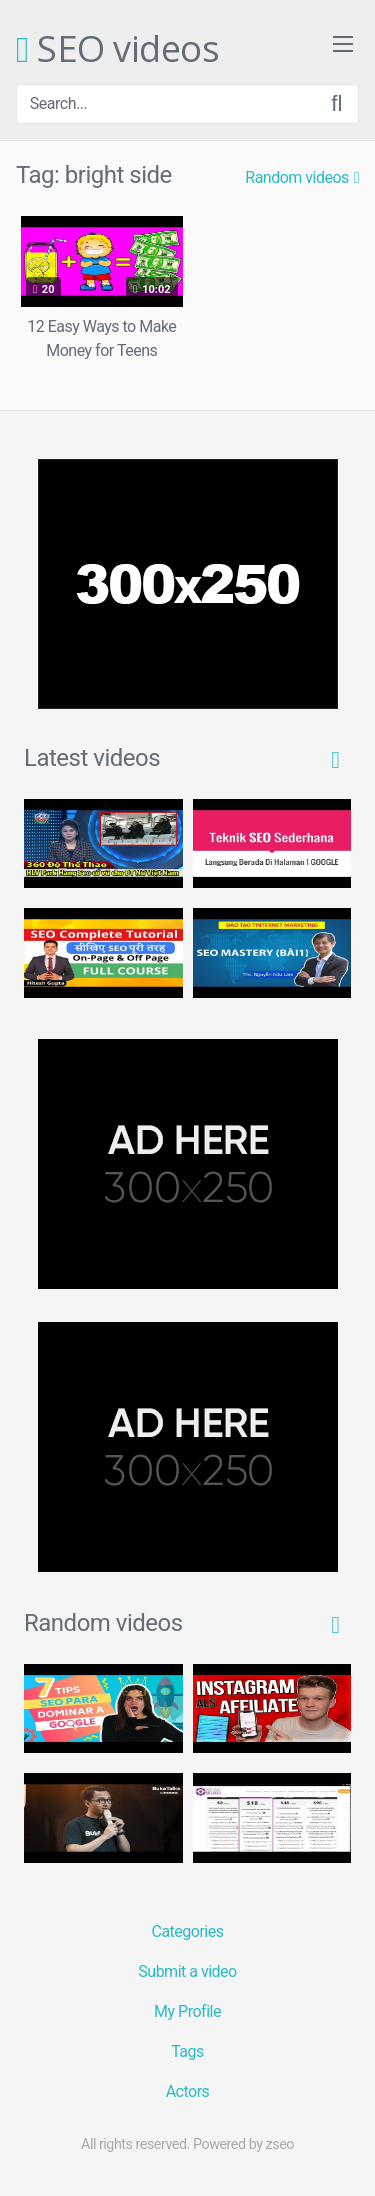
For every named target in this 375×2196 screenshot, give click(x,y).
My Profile (187, 2011)
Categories (188, 1931)
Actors (188, 2091)
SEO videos (117, 50)
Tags (187, 2051)
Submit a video (187, 1971)
